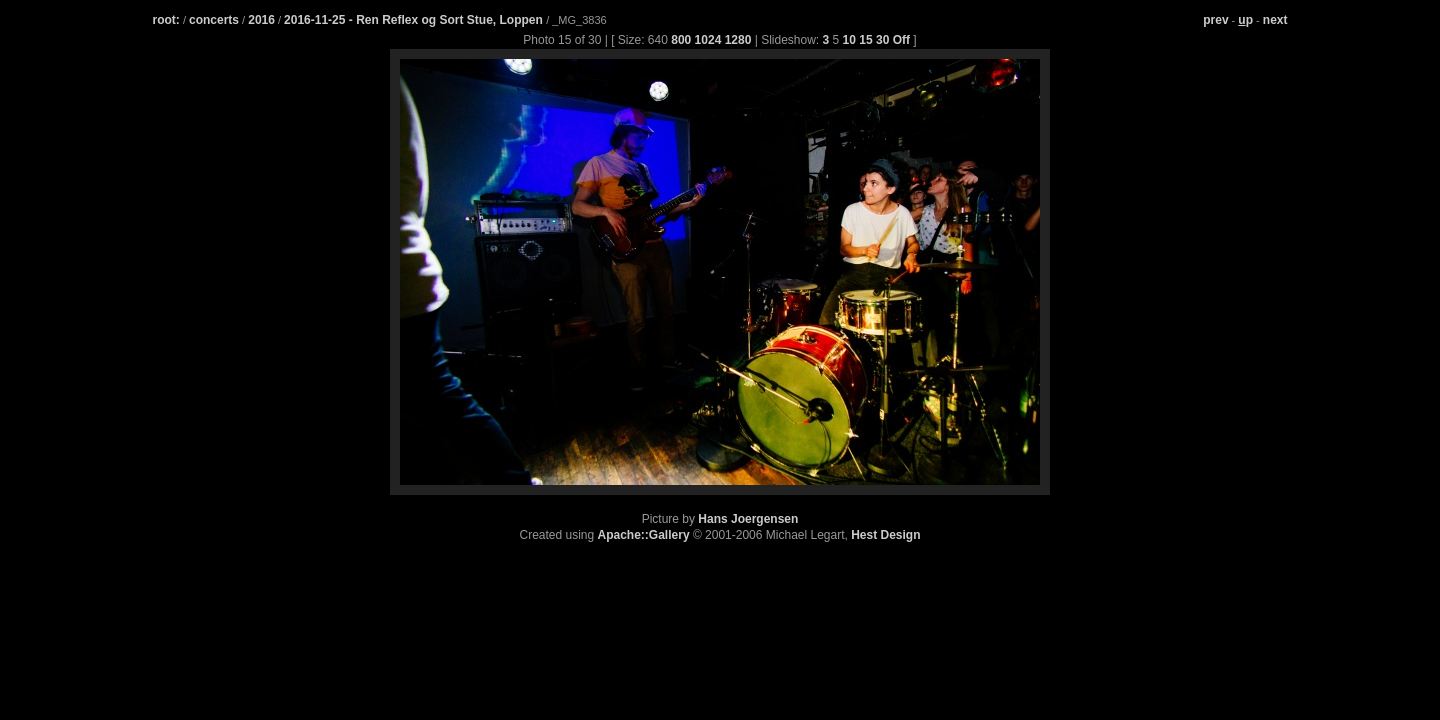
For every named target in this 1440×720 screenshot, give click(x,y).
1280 (738, 40)
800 (681, 40)
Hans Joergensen (748, 519)
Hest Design (885, 535)
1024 (708, 40)
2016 (261, 20)
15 (865, 40)
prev (1215, 20)
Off (901, 40)
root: (166, 20)
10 (849, 40)
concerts (214, 20)
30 (882, 40)
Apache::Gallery (644, 535)
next (1275, 20)
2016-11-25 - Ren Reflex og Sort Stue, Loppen (415, 20)
